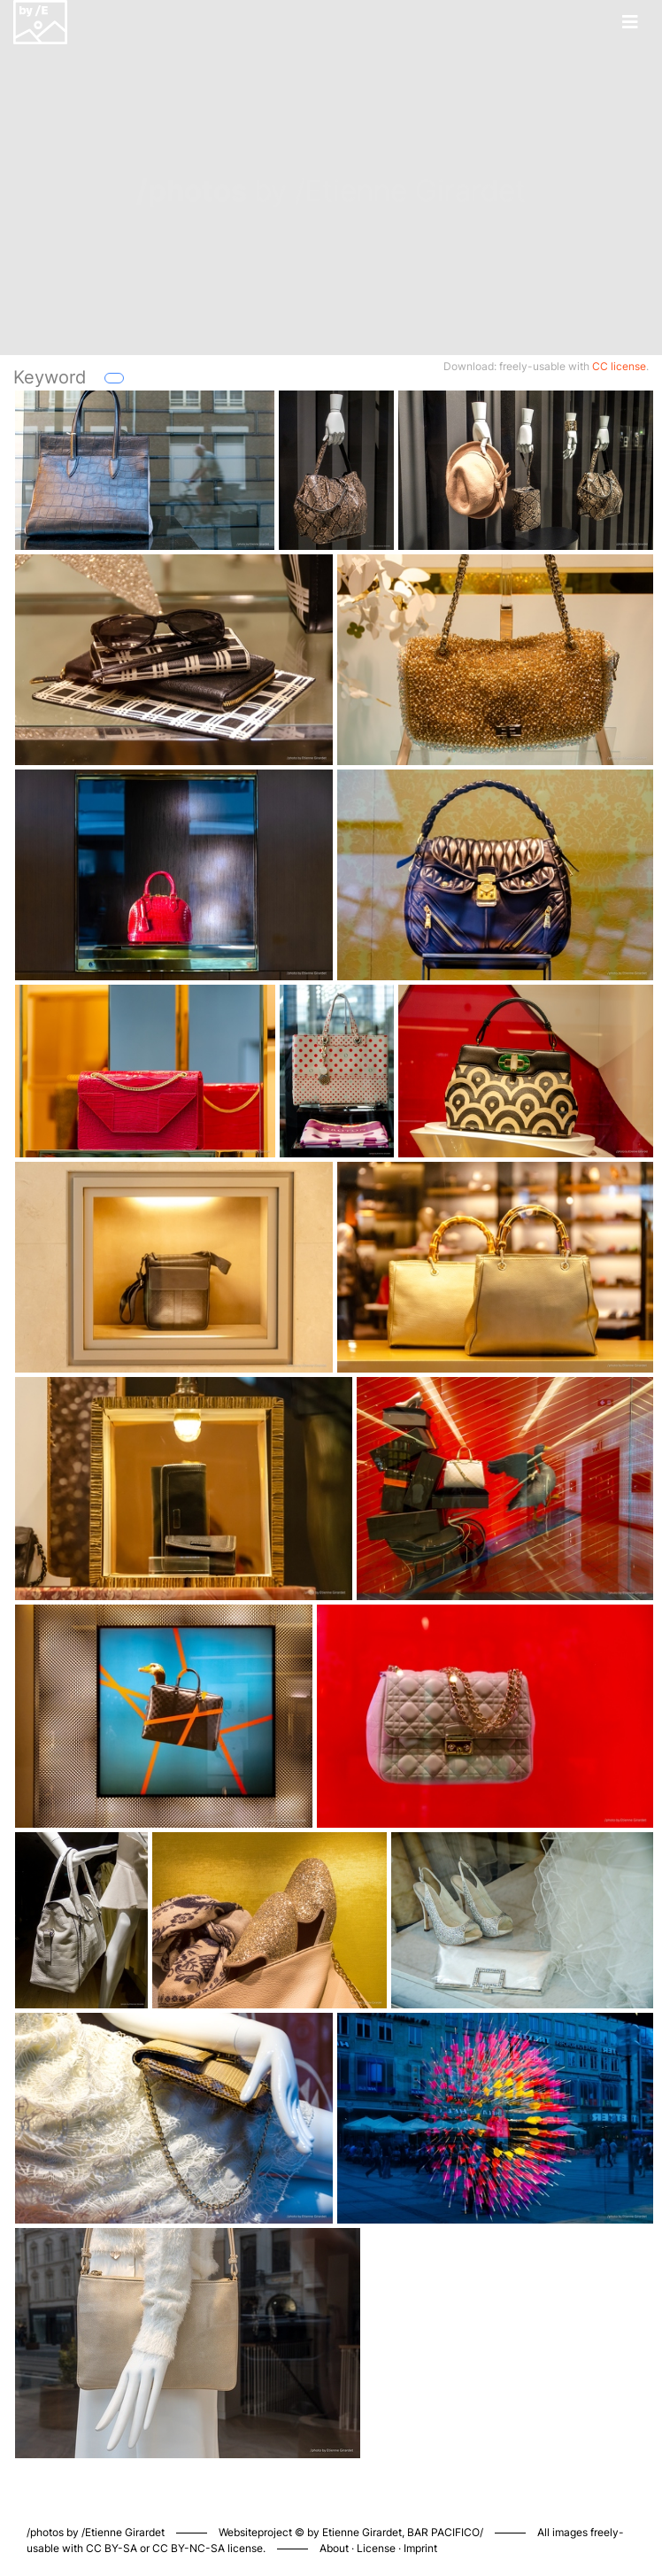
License (376, 2548)
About (334, 2548)
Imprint (420, 2548)
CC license (619, 366)
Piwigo (562, 2514)
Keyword (49, 377)
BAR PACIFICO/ (445, 2532)
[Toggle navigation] (630, 22)
